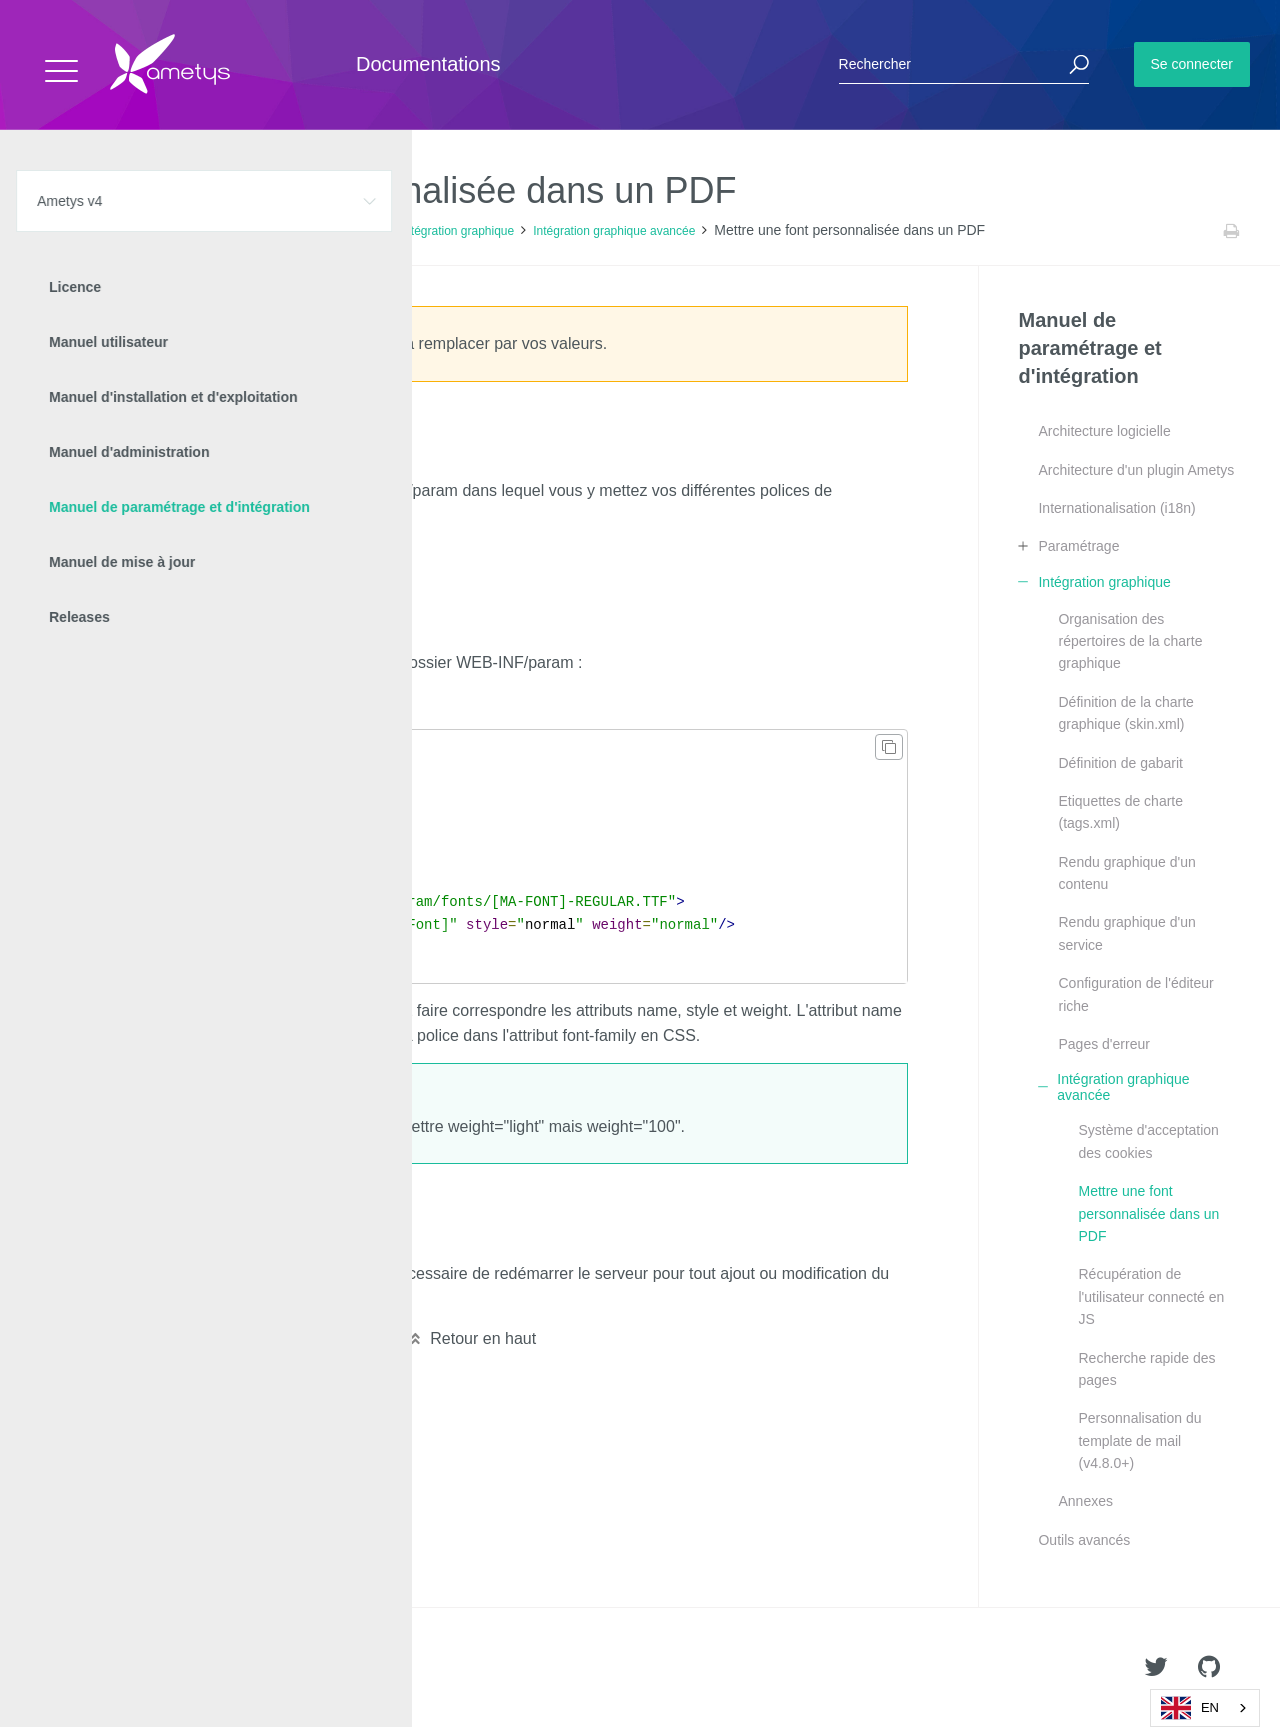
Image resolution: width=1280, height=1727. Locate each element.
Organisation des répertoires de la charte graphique (1130, 641)
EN (1190, 1708)
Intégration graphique (457, 231)
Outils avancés (1084, 1540)
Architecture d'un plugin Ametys (1136, 470)
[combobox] (1205, 1708)
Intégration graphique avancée (614, 231)
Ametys (132, 1668)
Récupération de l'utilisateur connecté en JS (1151, 1296)
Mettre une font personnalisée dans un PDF (1148, 1213)
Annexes (1085, 1501)
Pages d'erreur (1103, 1044)
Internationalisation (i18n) (1116, 508)
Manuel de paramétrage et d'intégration (277, 231)
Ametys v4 (126, 231)
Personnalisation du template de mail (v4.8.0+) (1139, 1440)
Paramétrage (1078, 546)
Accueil (59, 231)
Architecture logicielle (1104, 431)
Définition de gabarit (1120, 763)
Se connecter (1192, 64)
